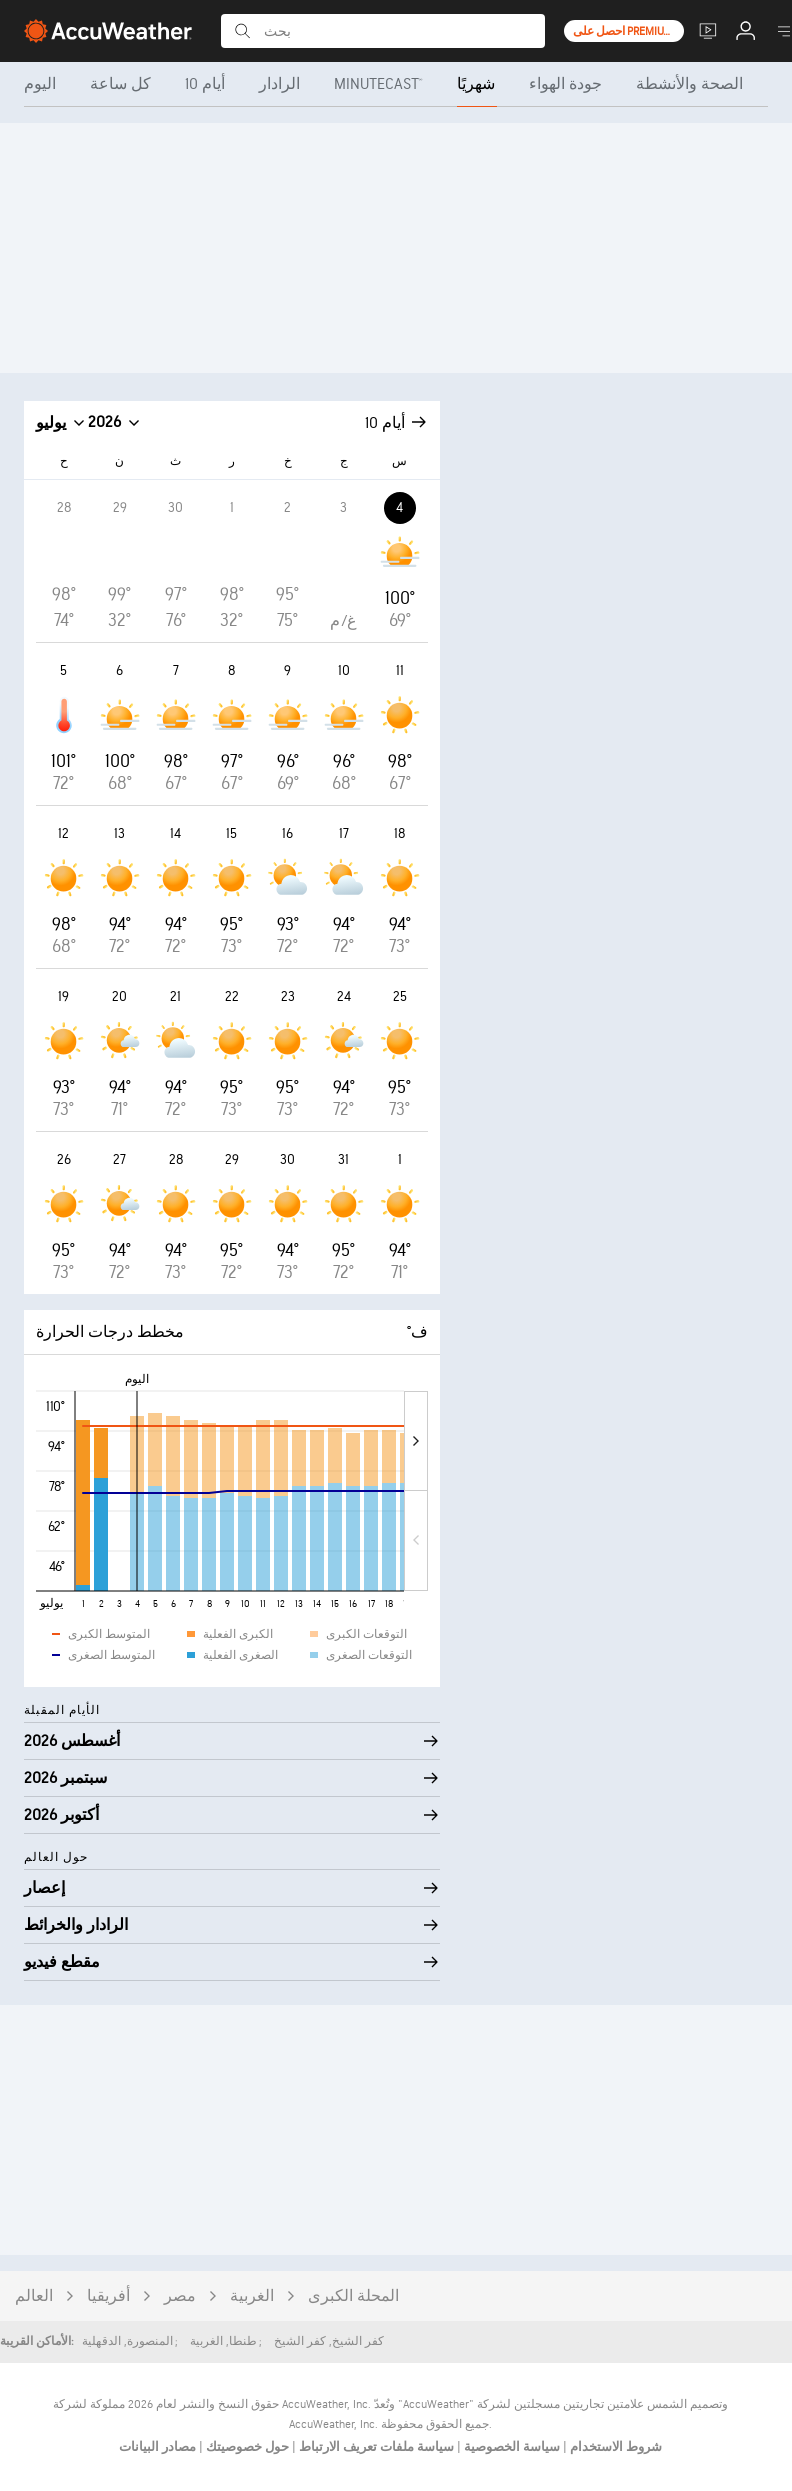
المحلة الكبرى (353, 2296)
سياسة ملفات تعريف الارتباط (375, 2447)
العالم (34, 2296)
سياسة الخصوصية (510, 2447)
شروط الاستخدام (614, 2447)
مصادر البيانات (157, 2447)
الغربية (252, 2296)
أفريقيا (108, 2296)
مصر (180, 2296)
